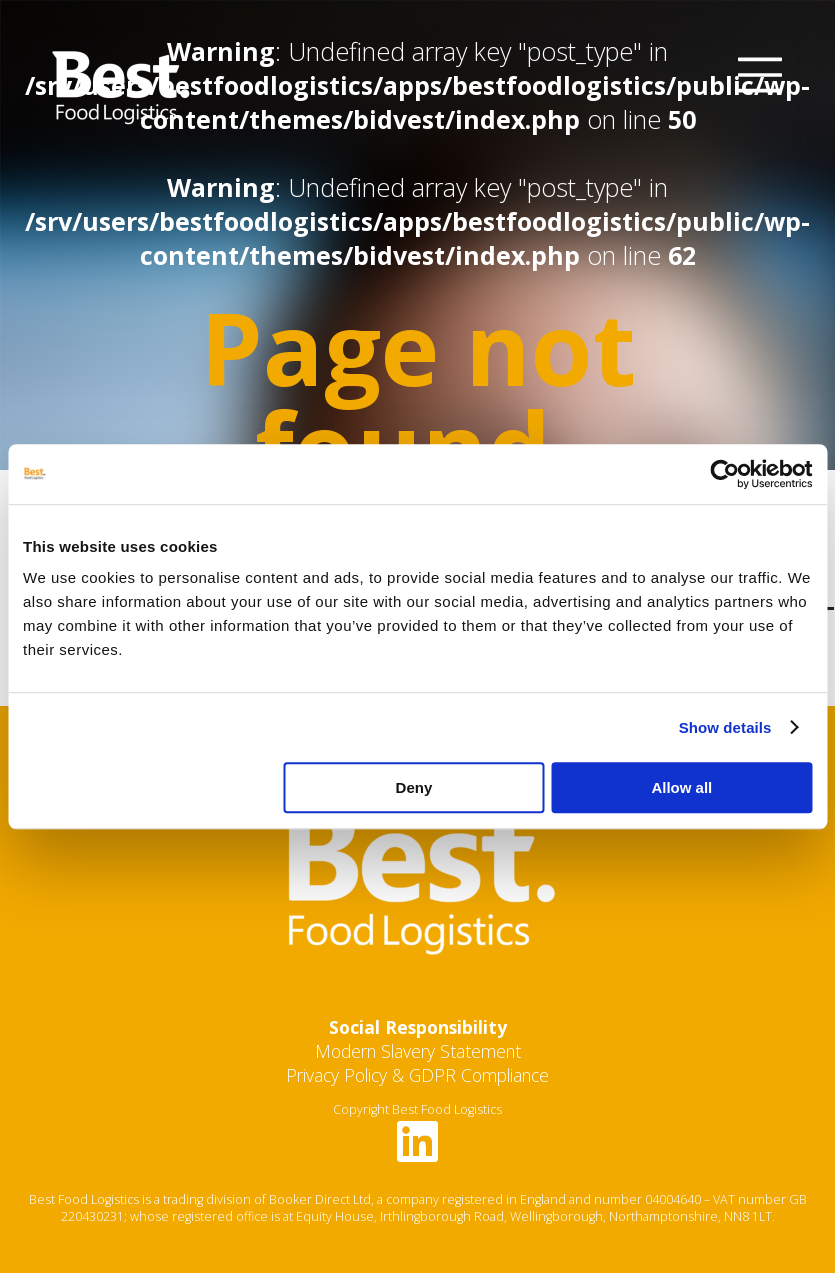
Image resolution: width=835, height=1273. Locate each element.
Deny (414, 787)
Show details (725, 727)
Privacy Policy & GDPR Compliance (417, 1075)
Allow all (681, 787)
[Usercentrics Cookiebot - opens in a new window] (724, 474)
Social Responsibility (418, 1027)
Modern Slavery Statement (418, 1051)
